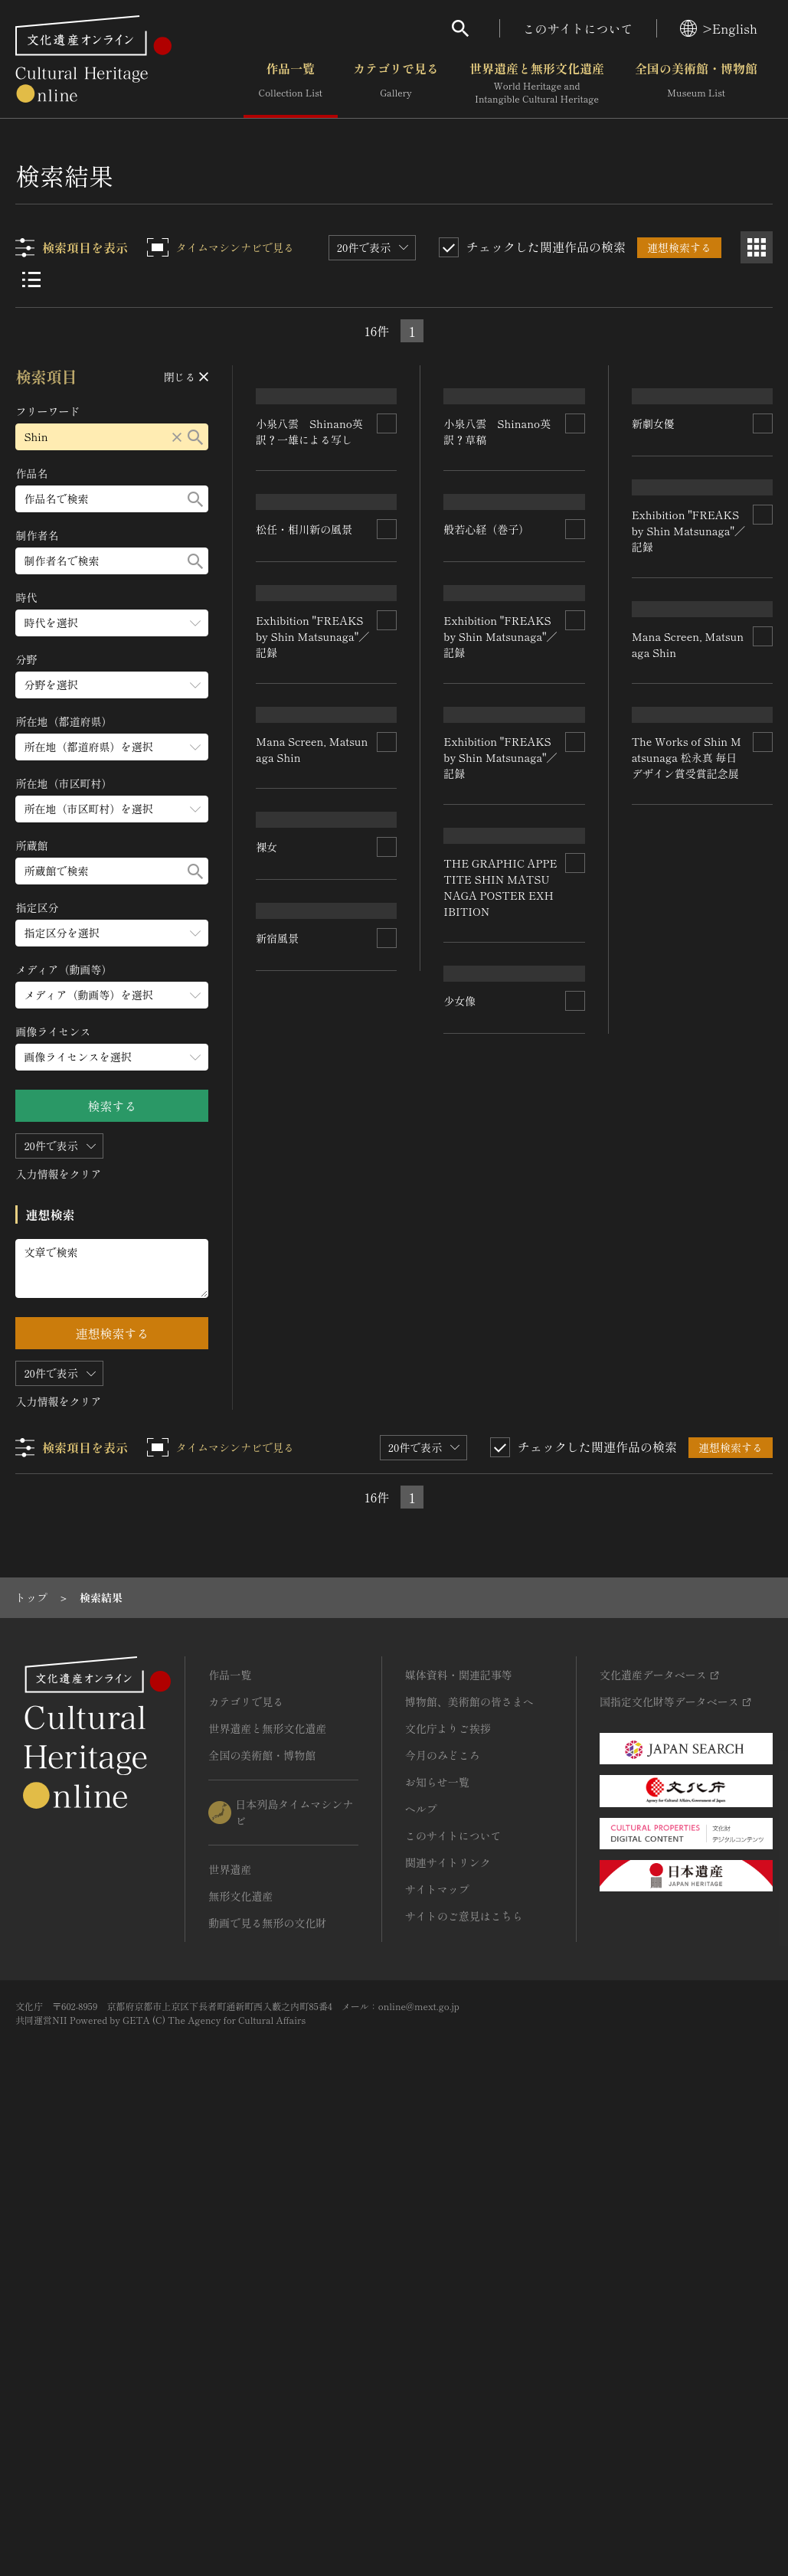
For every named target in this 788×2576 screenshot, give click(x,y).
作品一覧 (290, 83)
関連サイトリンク (448, 2320)
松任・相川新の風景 (305, 696)
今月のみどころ (442, 2213)
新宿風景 (465, 1743)
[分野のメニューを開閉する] (112, 685)
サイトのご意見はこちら (464, 2373)
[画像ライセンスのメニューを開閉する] (112, 1057)
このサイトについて (578, 28)
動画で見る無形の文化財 (267, 2380)
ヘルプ (421, 2266)
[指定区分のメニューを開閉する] (112, 933)
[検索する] (196, 436)
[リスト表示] (31, 279)
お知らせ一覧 (437, 2239)
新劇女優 (653, 601)
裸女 (267, 1561)
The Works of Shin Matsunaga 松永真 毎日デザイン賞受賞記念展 (686, 1491)
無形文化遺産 (240, 2354)
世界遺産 (229, 2327)
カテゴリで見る (396, 83)
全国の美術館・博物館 (696, 83)
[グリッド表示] (757, 247)
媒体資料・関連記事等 (458, 2132)
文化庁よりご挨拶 (448, 2186)
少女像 (273, 1834)
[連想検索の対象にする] (387, 507)
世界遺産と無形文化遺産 (536, 83)
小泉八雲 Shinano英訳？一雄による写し (310, 515)
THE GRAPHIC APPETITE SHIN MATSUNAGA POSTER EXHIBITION (499, 1526)
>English (718, 28)
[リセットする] (177, 436)
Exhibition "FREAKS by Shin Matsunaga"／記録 (310, 988)
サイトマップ (437, 2347)
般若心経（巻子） (487, 617)
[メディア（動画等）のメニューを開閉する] (112, 995)
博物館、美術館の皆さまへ (469, 2159)
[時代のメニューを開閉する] (112, 623)
